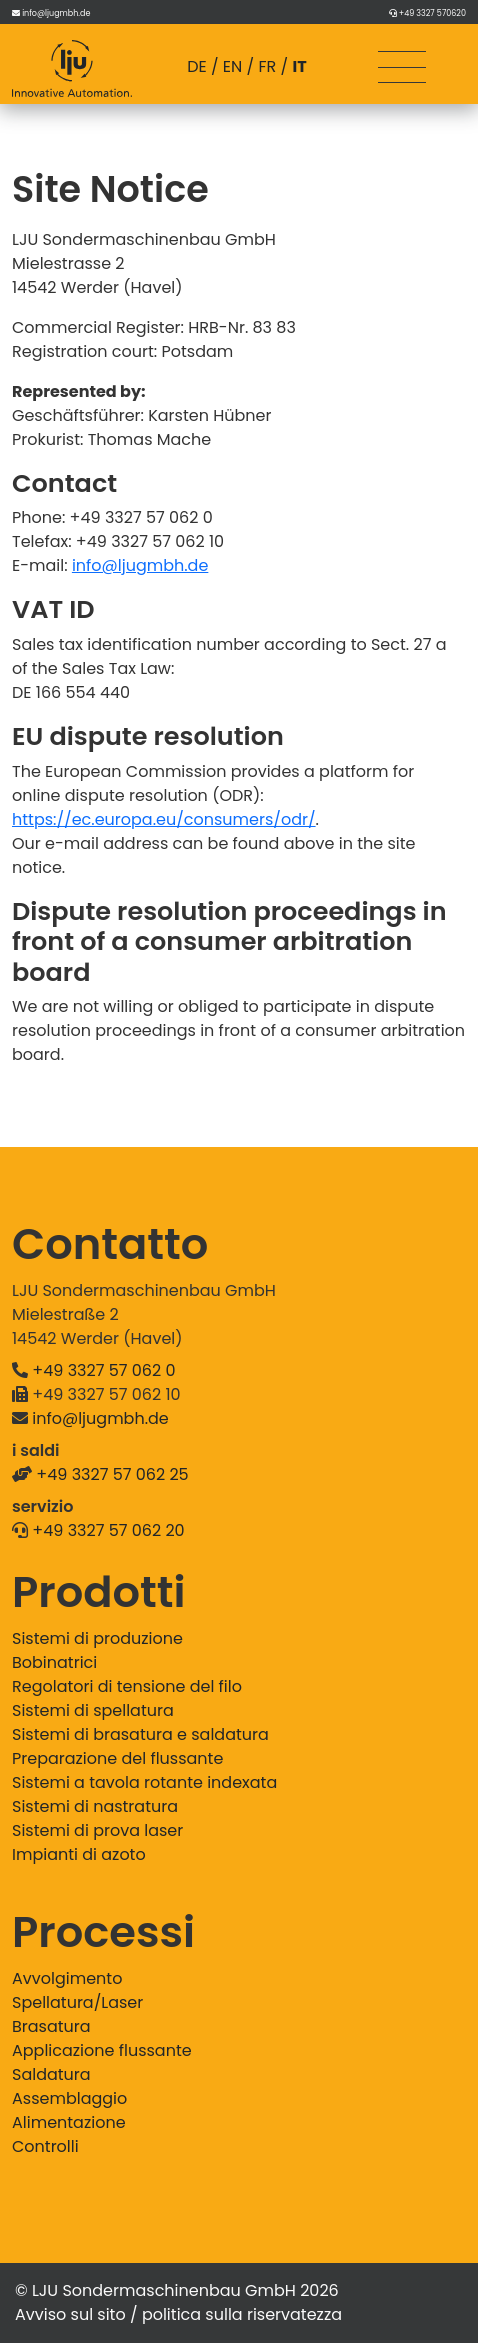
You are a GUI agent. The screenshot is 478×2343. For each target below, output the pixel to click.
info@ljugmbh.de (56, 13)
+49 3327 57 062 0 (103, 1370)
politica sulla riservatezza (242, 2314)
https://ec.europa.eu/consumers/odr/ (164, 819)
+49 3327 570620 (432, 13)
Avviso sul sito (70, 2314)
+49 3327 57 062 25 (112, 1474)
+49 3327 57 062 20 (108, 1530)
